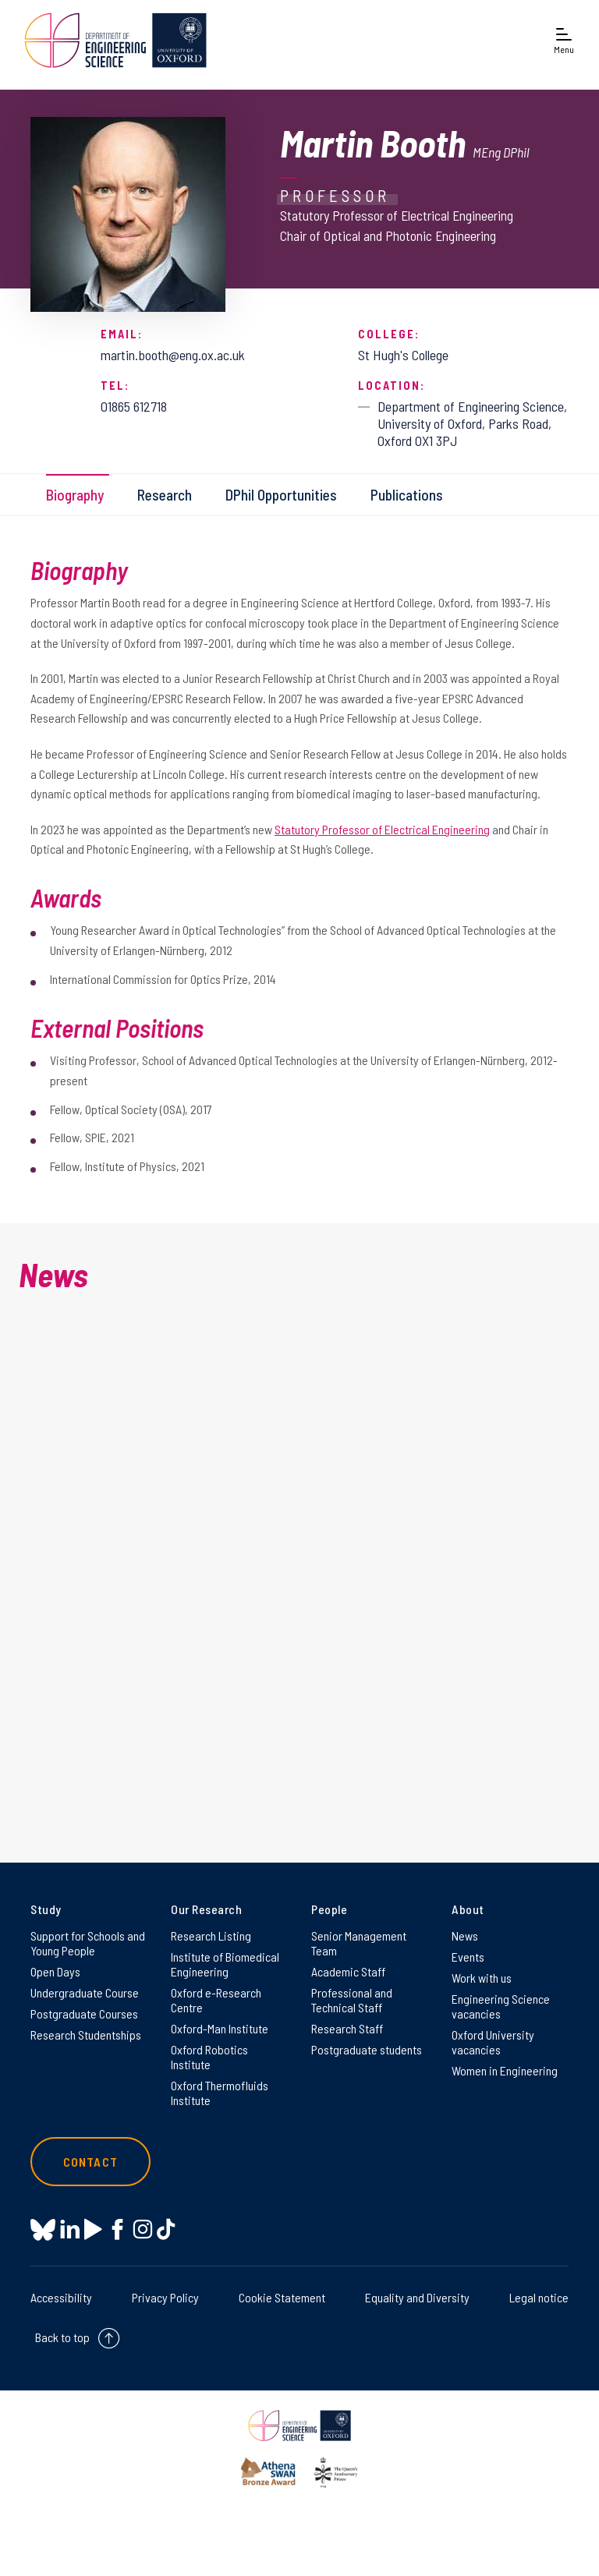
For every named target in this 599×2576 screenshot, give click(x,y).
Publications (406, 495)
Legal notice (539, 2297)
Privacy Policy (165, 2297)
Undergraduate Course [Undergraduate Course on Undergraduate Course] (84, 1992)
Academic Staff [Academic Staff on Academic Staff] (348, 1971)
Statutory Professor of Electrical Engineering (382, 829)
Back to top (62, 2337)
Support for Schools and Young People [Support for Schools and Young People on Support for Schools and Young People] (87, 1943)
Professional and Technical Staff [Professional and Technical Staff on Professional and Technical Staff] (351, 2000)
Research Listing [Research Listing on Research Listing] (211, 1935)
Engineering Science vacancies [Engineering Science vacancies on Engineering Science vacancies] (501, 2006)
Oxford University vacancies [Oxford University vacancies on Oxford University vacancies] (493, 2042)
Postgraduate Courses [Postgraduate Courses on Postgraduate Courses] (84, 2013)
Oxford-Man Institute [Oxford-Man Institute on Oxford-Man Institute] (219, 2028)
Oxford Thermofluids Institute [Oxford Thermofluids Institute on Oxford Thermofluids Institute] (219, 2092)
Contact (90, 2161)
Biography (75, 495)
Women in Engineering (505, 2070)
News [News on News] (465, 1935)
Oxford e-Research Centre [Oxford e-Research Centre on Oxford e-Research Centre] (216, 2000)
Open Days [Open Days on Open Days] (55, 1971)
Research (164, 495)
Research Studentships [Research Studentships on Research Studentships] (85, 2034)
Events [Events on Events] (468, 1956)
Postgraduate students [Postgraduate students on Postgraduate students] (366, 2049)
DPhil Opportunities (281, 495)
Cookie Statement (282, 2297)
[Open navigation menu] (564, 40)
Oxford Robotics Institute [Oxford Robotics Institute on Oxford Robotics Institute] (209, 2057)
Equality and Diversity (417, 2297)
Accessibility (61, 2297)
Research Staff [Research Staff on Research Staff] (347, 2028)
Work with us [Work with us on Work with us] (482, 1977)
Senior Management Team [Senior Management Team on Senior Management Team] (358, 1943)
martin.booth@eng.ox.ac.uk (173, 354)
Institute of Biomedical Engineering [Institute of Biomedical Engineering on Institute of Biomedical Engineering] (225, 1964)
